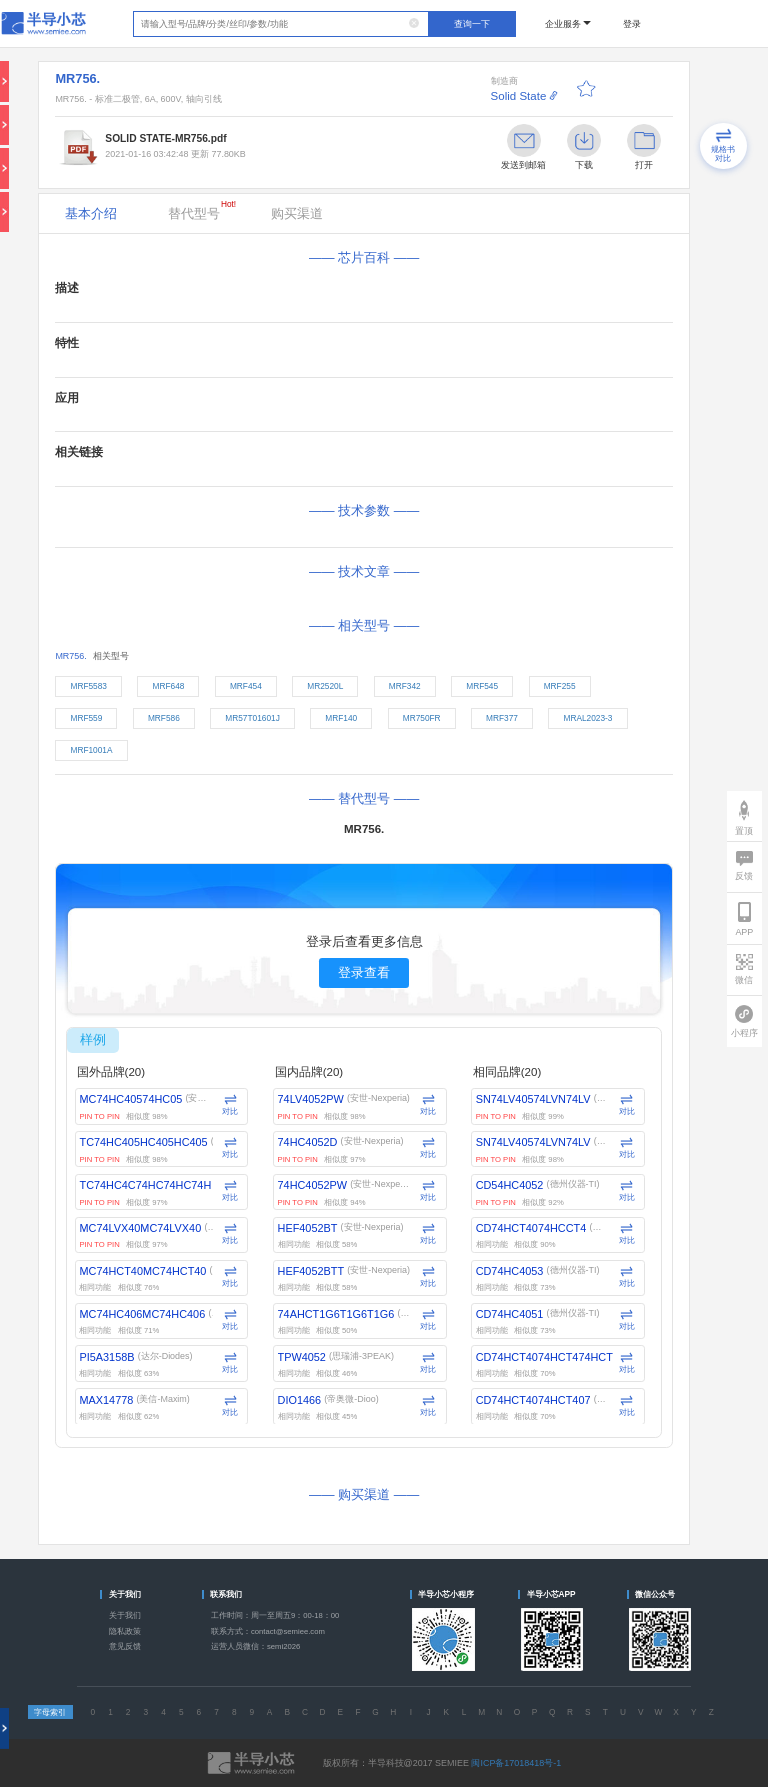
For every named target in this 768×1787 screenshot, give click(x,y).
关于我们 (125, 1615)
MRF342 (405, 686)
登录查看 (364, 972)
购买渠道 (297, 213)
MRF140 (341, 718)
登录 (632, 24)
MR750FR (422, 718)
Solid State (519, 96)
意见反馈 (125, 1646)
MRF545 (482, 686)
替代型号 (202, 210)
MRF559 (86, 718)
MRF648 (169, 686)
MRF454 (246, 686)
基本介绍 (91, 213)
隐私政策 (125, 1631)
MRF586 (164, 718)
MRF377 (502, 718)
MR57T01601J (252, 718)
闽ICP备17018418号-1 (516, 1763)
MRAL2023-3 (588, 718)
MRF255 (560, 686)
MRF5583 (88, 686)
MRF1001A (91, 750)
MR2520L (325, 686)
